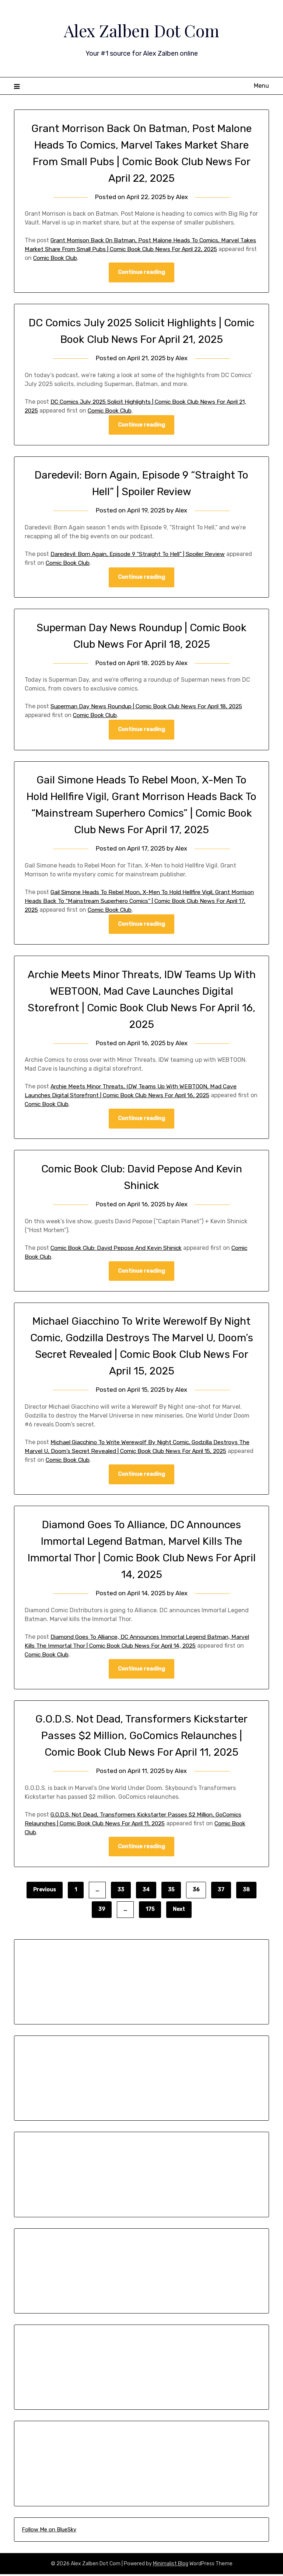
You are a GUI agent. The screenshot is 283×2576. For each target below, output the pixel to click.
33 (121, 1891)
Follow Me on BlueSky (49, 2531)
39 (101, 1911)
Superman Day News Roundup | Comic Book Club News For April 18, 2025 (150, 706)
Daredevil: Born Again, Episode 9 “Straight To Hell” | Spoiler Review (141, 554)
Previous (44, 1891)
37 (221, 1891)
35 (171, 1891)
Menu (261, 85)
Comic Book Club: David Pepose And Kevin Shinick (119, 1248)
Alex (182, 197)
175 (150, 1911)
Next (179, 1911)
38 (246, 1891)
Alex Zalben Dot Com (141, 30)
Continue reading (141, 272)
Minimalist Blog (170, 2565)
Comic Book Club (96, 257)
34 (146, 1891)
